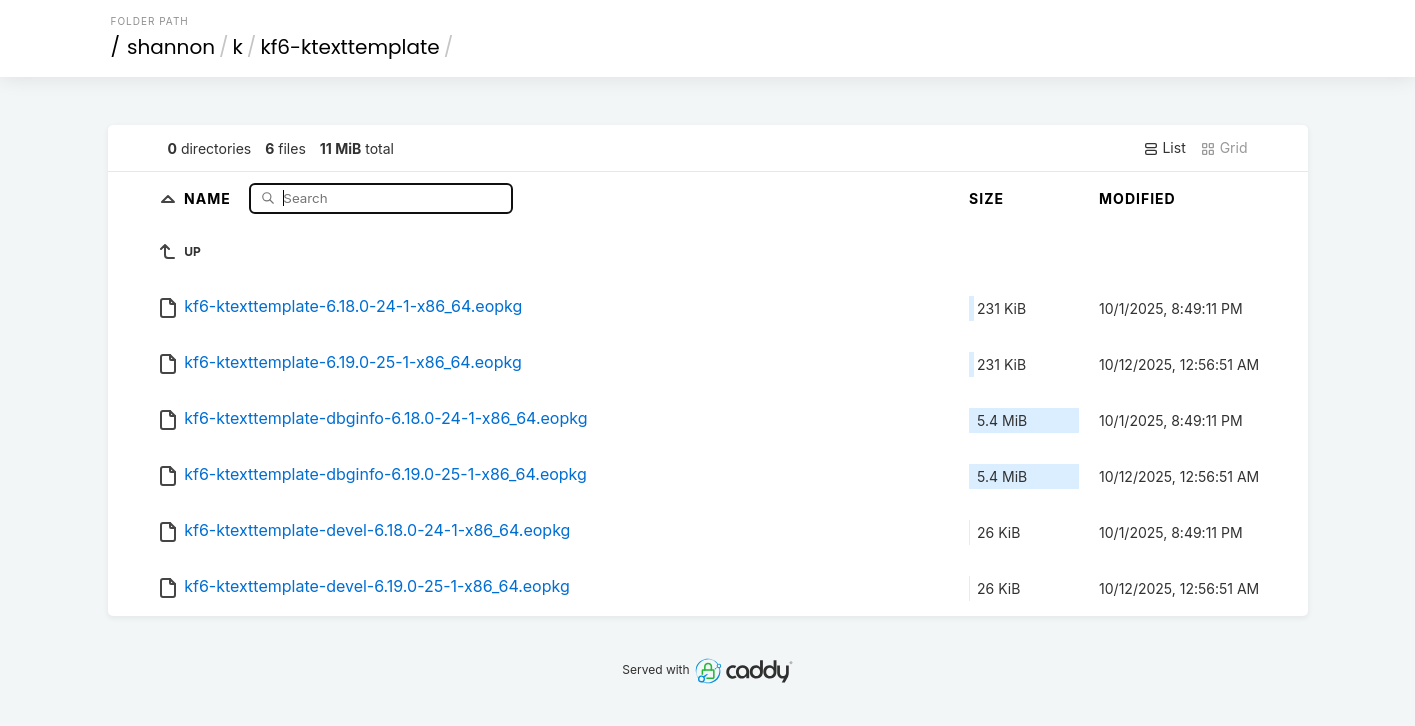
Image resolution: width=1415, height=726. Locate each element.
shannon (171, 47)
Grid (1224, 148)
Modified (1137, 198)
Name (209, 197)
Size (986, 198)
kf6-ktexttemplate (349, 47)
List (1164, 148)
